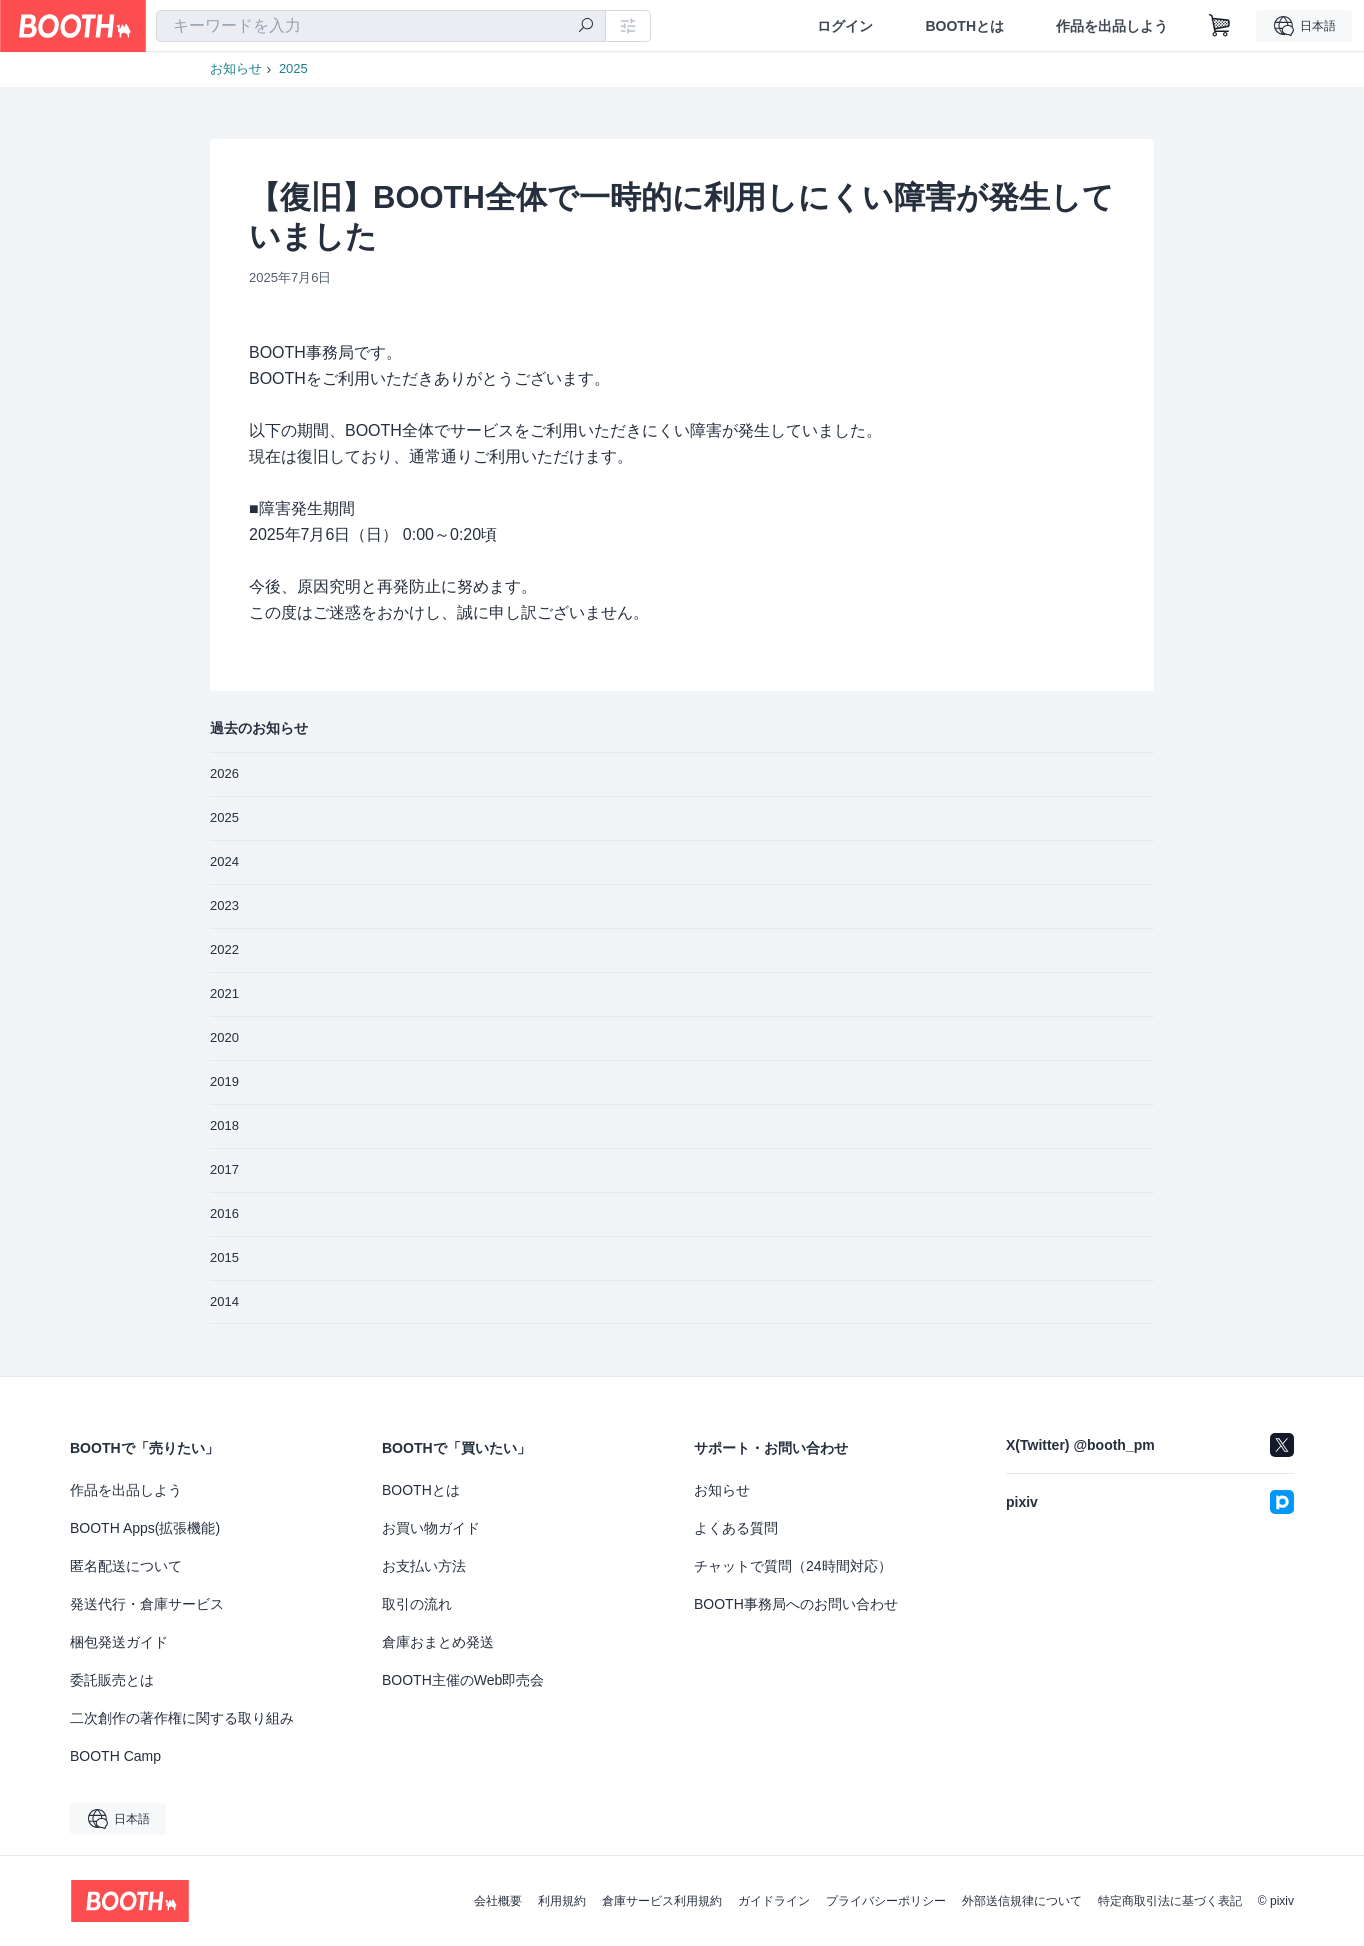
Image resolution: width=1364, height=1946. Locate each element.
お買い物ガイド (431, 1528)
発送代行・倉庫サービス (147, 1604)
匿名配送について (126, 1566)
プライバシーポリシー (886, 1901)
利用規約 (562, 1901)
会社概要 (498, 1901)
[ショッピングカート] (1220, 26)
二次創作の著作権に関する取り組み (182, 1718)
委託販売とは (112, 1680)
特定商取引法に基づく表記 (1170, 1901)
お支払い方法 (424, 1566)
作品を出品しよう (1112, 26)
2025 (293, 68)
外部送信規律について (1022, 1901)
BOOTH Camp (115, 1756)
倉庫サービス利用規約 (662, 1901)
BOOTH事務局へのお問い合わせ (796, 1604)
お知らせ (236, 68)
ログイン (845, 26)
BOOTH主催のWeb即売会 (463, 1680)
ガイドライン (774, 1901)
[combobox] (381, 26)
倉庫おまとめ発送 (438, 1642)
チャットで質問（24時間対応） (793, 1566)
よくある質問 (736, 1528)
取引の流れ (417, 1604)
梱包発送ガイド (119, 1642)
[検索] (586, 27)
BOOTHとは (964, 26)
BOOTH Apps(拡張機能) (145, 1528)
